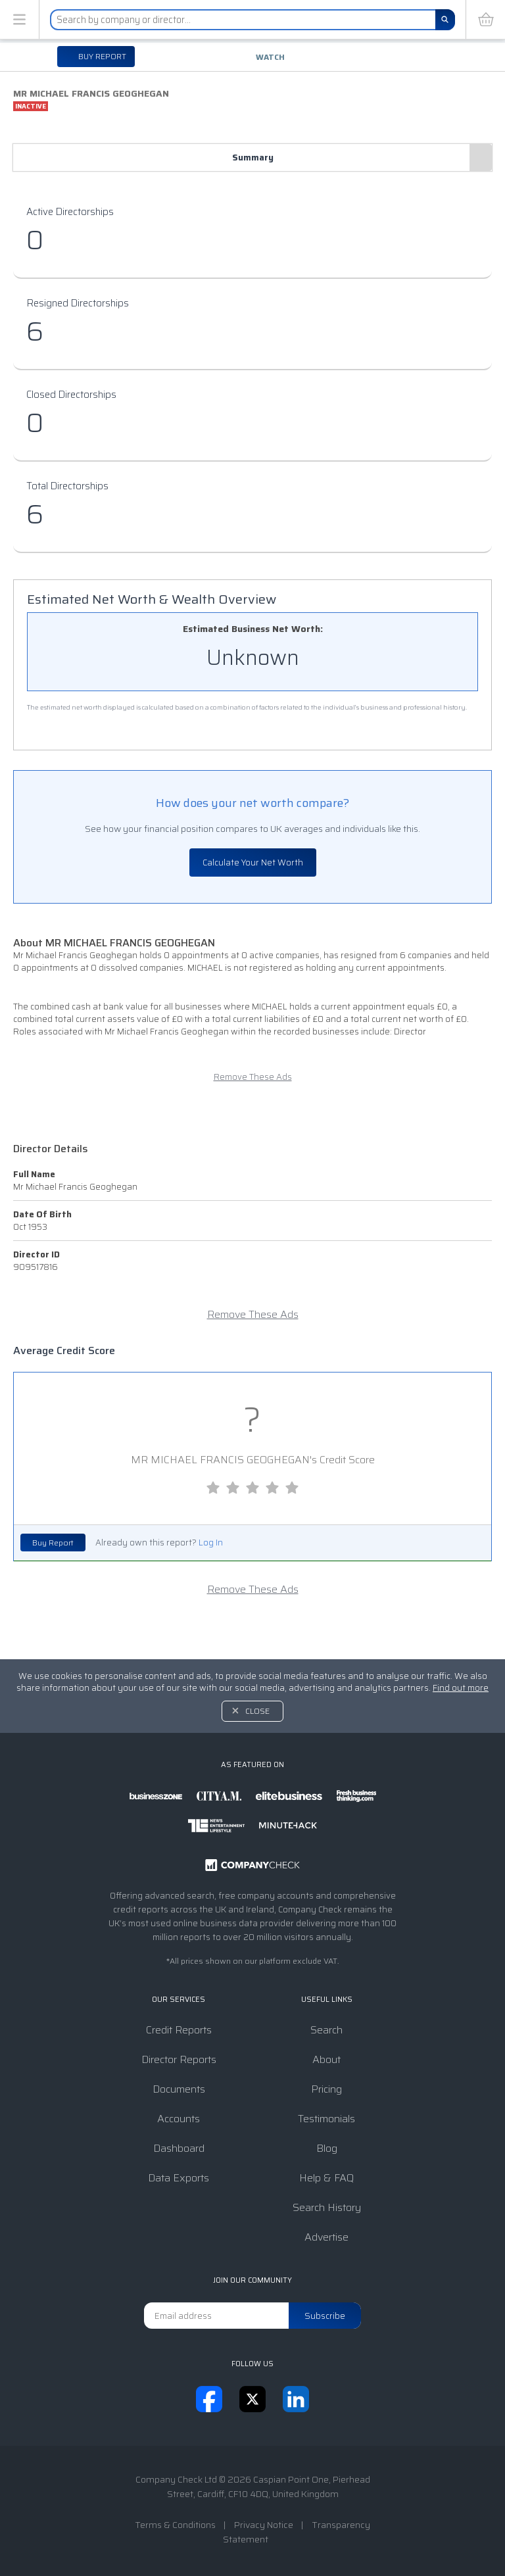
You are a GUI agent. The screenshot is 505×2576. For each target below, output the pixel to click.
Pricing (326, 2089)
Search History (327, 2207)
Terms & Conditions (175, 2524)
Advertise (326, 2237)
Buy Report (53, 1542)
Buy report (101, 56)
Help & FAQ (326, 2178)
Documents (179, 2089)
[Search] (445, 19)
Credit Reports (179, 2030)
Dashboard (178, 2148)
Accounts (178, 2118)
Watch (270, 57)
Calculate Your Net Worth (253, 862)
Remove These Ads (253, 1077)
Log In (211, 1542)
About (326, 2059)
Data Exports (178, 2178)
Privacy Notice (263, 2524)
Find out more (461, 1688)
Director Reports (178, 2059)
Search (326, 2030)
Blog (326, 2148)
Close (257, 1711)
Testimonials (326, 2118)
